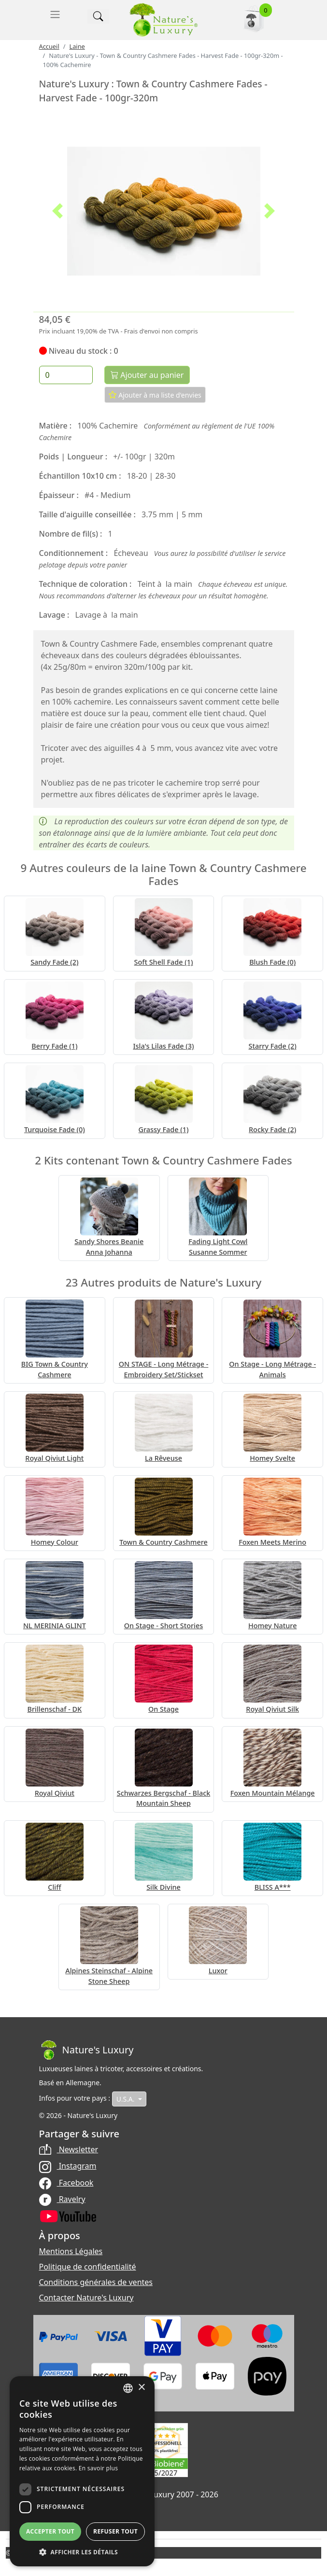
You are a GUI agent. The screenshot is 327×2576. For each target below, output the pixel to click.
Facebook (66, 2182)
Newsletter (69, 2149)
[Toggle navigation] (55, 14)
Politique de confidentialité (87, 2266)
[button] (57, 210)
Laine (77, 46)
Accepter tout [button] (50, 2531)
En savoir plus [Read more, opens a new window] (98, 2468)
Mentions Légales (71, 2251)
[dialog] (82, 2471)
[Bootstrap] (86, 2050)
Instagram (68, 2166)
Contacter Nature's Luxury (86, 2297)
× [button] (141, 2387)
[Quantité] (66, 375)
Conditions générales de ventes (96, 2282)
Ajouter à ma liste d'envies (155, 394)
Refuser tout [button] (115, 2531)
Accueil (49, 46)
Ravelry (62, 2199)
